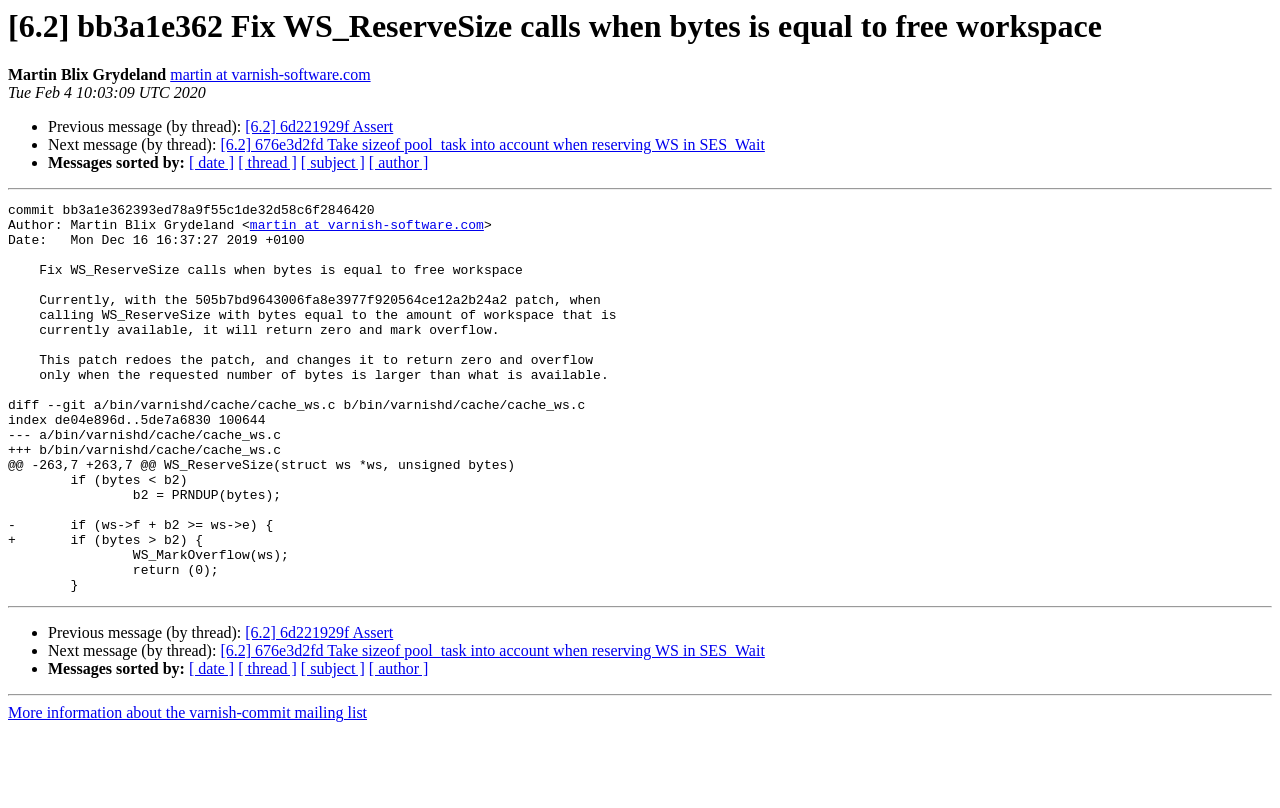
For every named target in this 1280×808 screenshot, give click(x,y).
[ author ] (399, 162)
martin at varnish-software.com (270, 74)
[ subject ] (333, 162)
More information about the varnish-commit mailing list (187, 790)
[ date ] (211, 162)
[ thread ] (267, 162)
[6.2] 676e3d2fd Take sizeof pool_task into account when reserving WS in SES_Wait (492, 144)
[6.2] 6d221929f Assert (319, 126)
